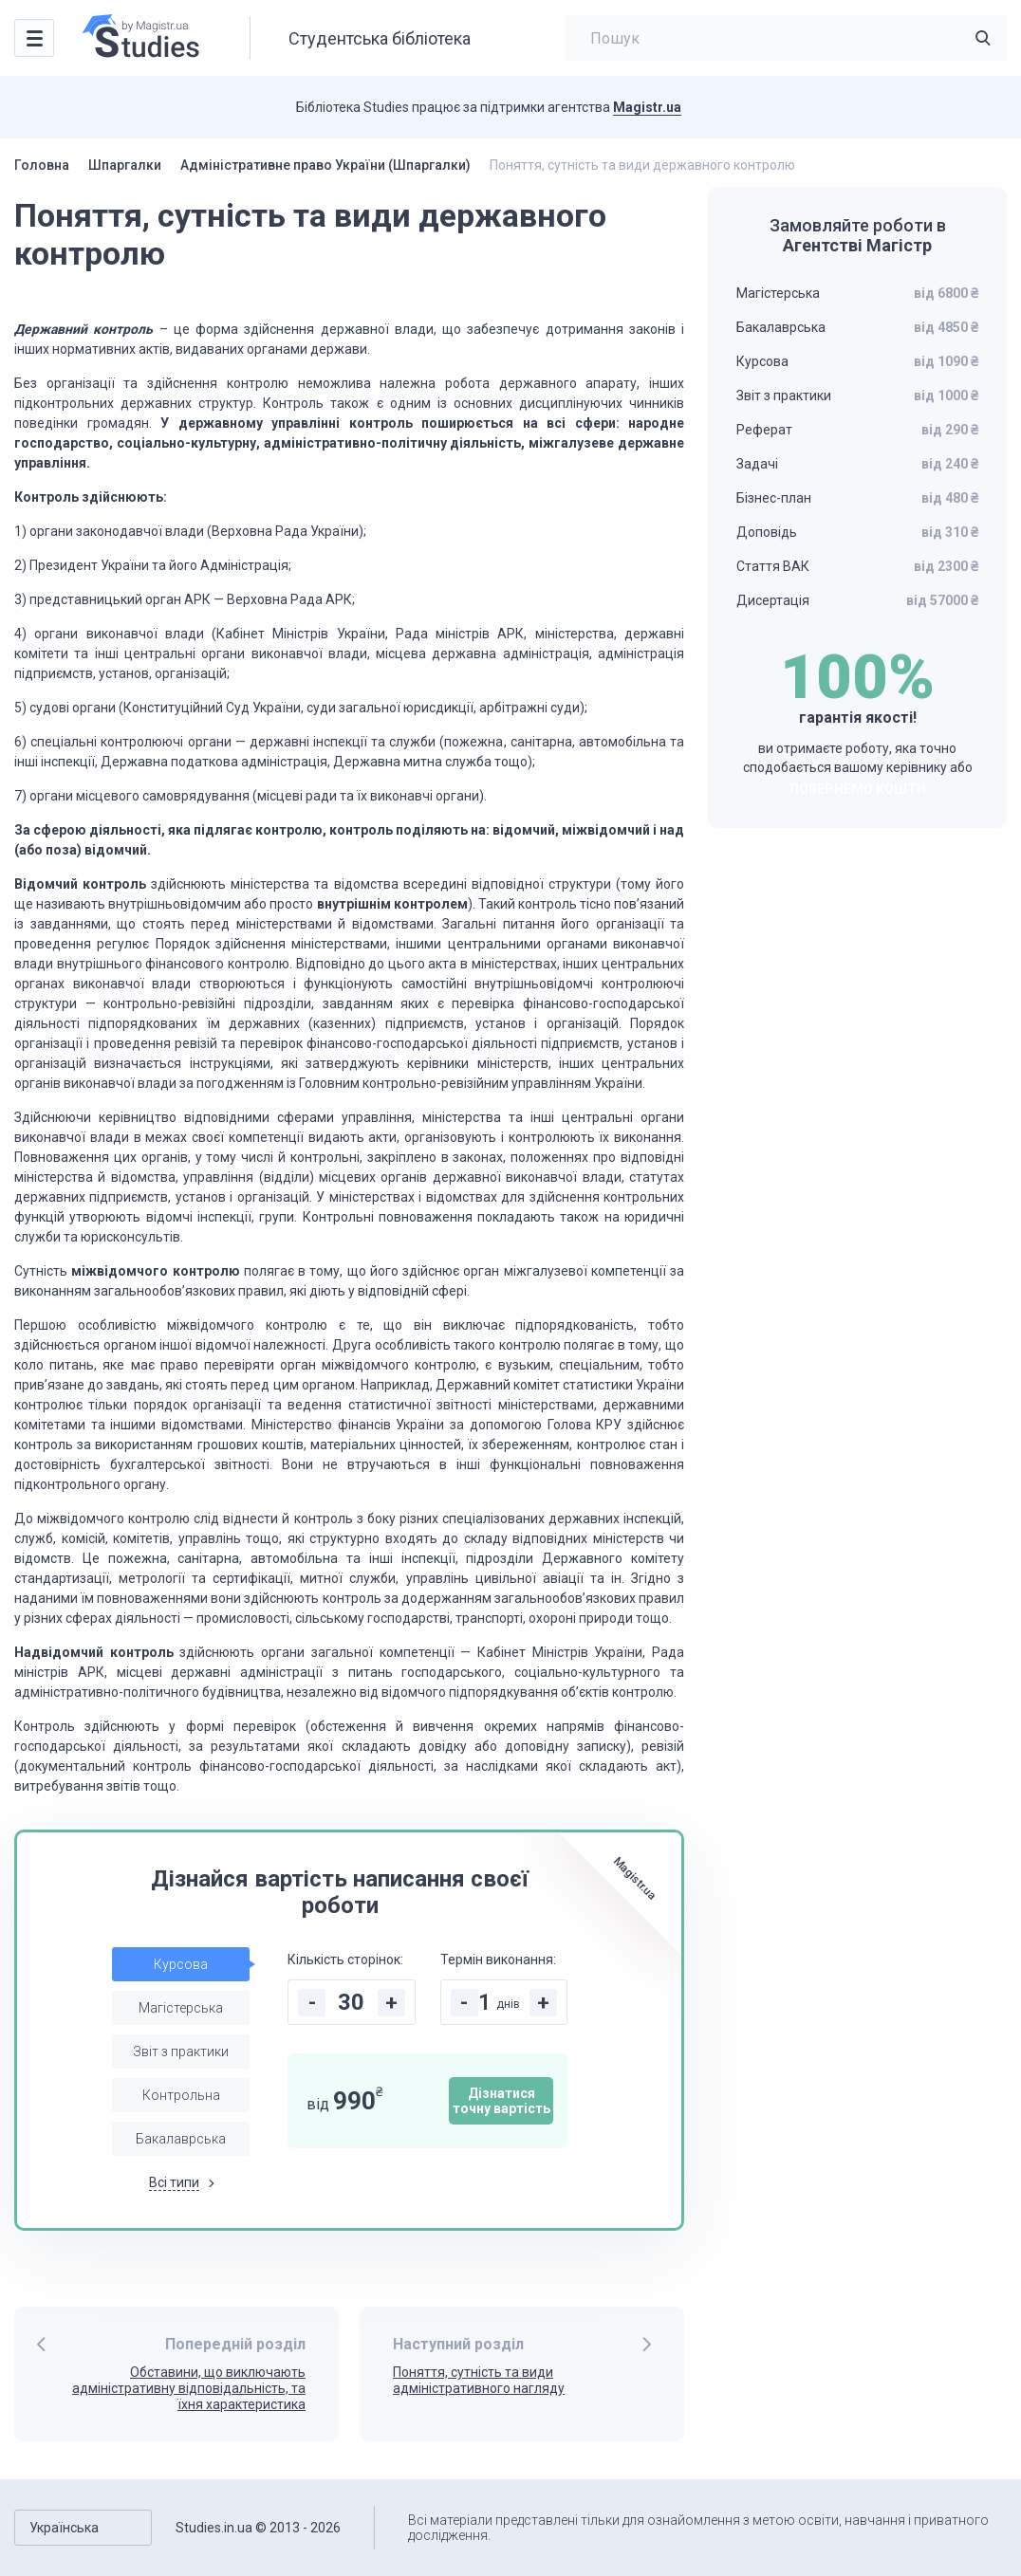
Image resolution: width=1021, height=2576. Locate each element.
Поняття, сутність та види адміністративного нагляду (479, 2380)
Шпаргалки (124, 165)
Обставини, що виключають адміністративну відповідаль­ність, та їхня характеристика (189, 2388)
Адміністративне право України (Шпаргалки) (325, 165)
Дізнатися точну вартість (501, 2101)
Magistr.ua (647, 107)
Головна (41, 165)
